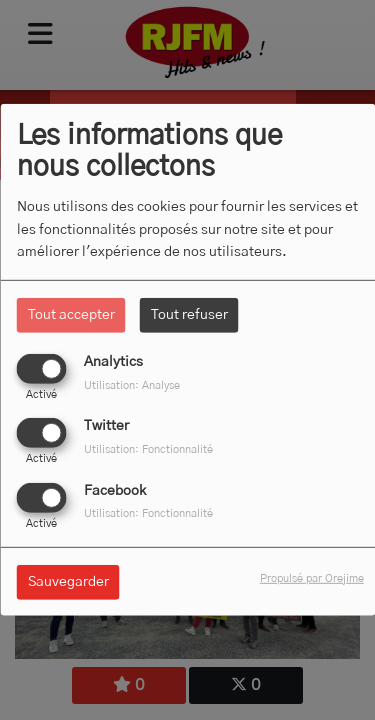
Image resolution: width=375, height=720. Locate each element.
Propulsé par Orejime (312, 577)
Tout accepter (71, 315)
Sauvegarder (68, 581)
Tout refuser (189, 315)
